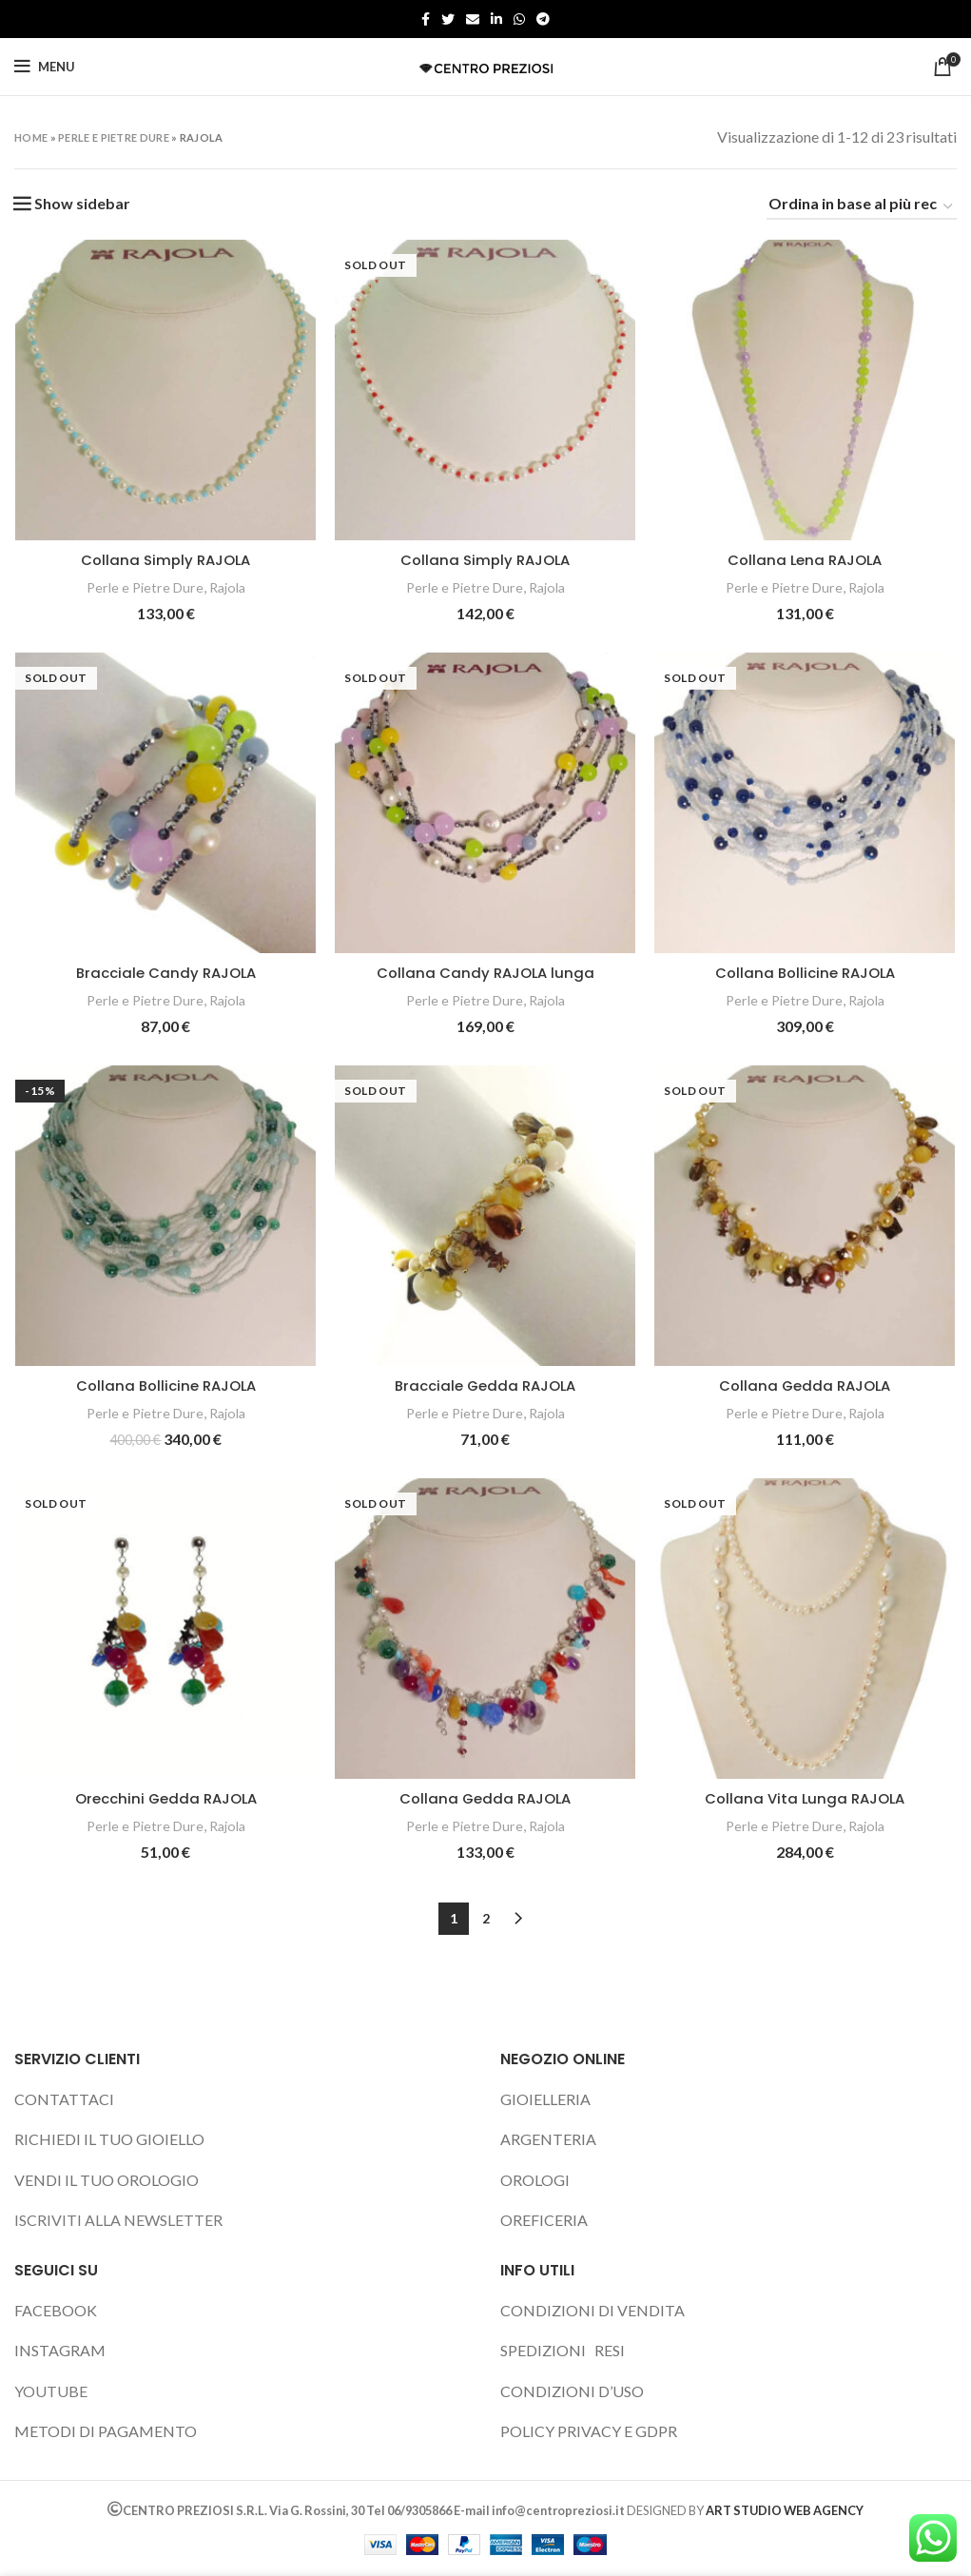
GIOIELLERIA (545, 2101)
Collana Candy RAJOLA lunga (486, 974)
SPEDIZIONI (543, 2352)
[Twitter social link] (448, 19)
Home (31, 137)
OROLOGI (535, 2182)
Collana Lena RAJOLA (806, 561)
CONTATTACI (64, 2101)
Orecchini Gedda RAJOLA (165, 1800)
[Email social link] (472, 19)
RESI (609, 2352)
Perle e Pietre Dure (113, 137)
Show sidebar (82, 203)
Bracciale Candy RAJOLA (165, 974)
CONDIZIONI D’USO (572, 2393)
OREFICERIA (544, 2222)
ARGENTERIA (548, 2141)
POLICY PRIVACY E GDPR (588, 2433)
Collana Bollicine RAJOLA (806, 974)
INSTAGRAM (60, 2352)
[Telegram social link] (543, 19)
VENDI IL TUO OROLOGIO (106, 2182)
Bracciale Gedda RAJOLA (486, 1387)
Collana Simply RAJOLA (165, 561)
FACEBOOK (55, 2312)
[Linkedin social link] (496, 19)
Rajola (229, 587)
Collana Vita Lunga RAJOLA (806, 1800)
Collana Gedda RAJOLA (806, 1387)
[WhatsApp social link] (519, 19)
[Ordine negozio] (862, 206)
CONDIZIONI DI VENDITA (592, 2312)
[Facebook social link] (426, 19)
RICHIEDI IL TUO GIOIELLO (109, 2141)
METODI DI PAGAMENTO (105, 2433)
